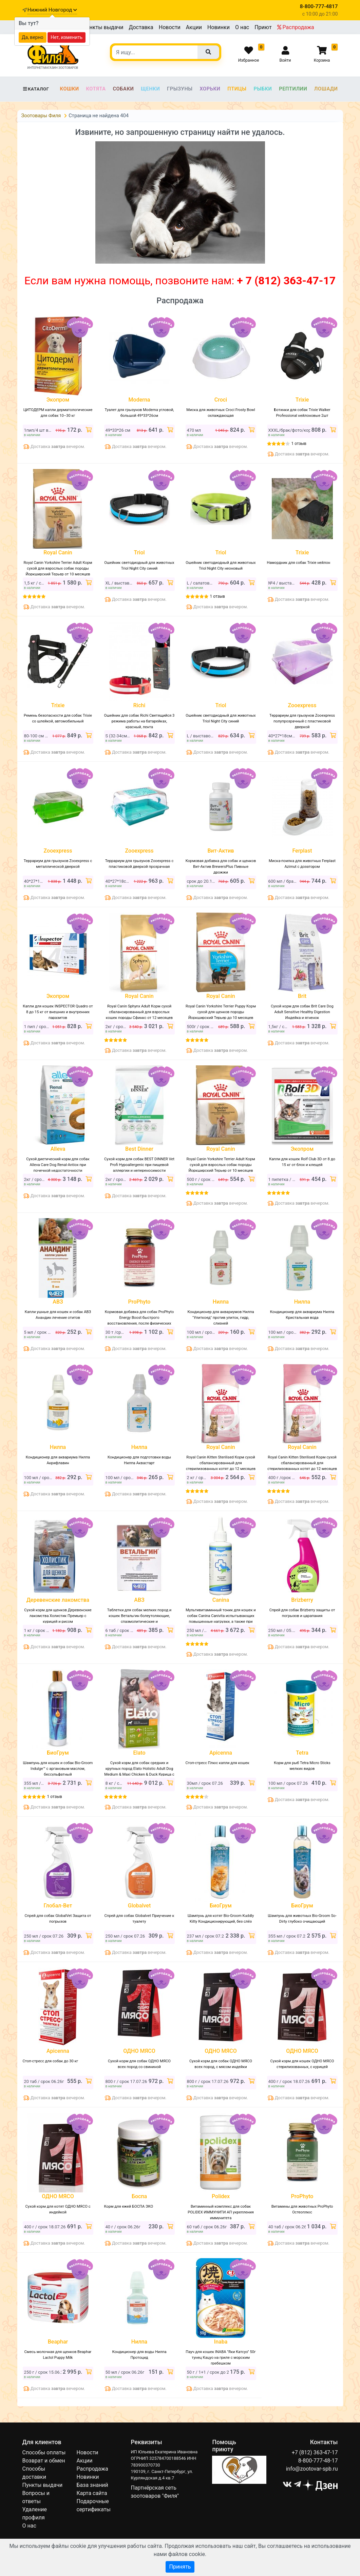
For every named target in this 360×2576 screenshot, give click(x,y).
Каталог (35, 88)
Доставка (141, 27)
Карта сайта (91, 2493)
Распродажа (295, 27)
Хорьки (210, 89)
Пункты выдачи (103, 27)
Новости (170, 27)
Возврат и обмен (43, 2460)
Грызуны (180, 89)
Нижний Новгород (52, 10)
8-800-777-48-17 (318, 2460)
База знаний (92, 2485)
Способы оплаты (44, 2452)
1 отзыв (298, 443)
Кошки (69, 89)
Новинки (218, 27)
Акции (194, 27)
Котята (96, 89)
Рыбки (262, 89)
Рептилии (293, 89)
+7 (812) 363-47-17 (315, 2452)
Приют (262, 27)
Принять (180, 2566)
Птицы (236, 89)
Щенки (150, 89)
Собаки (123, 89)
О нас (242, 27)
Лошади (326, 89)
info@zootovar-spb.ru (312, 2469)
